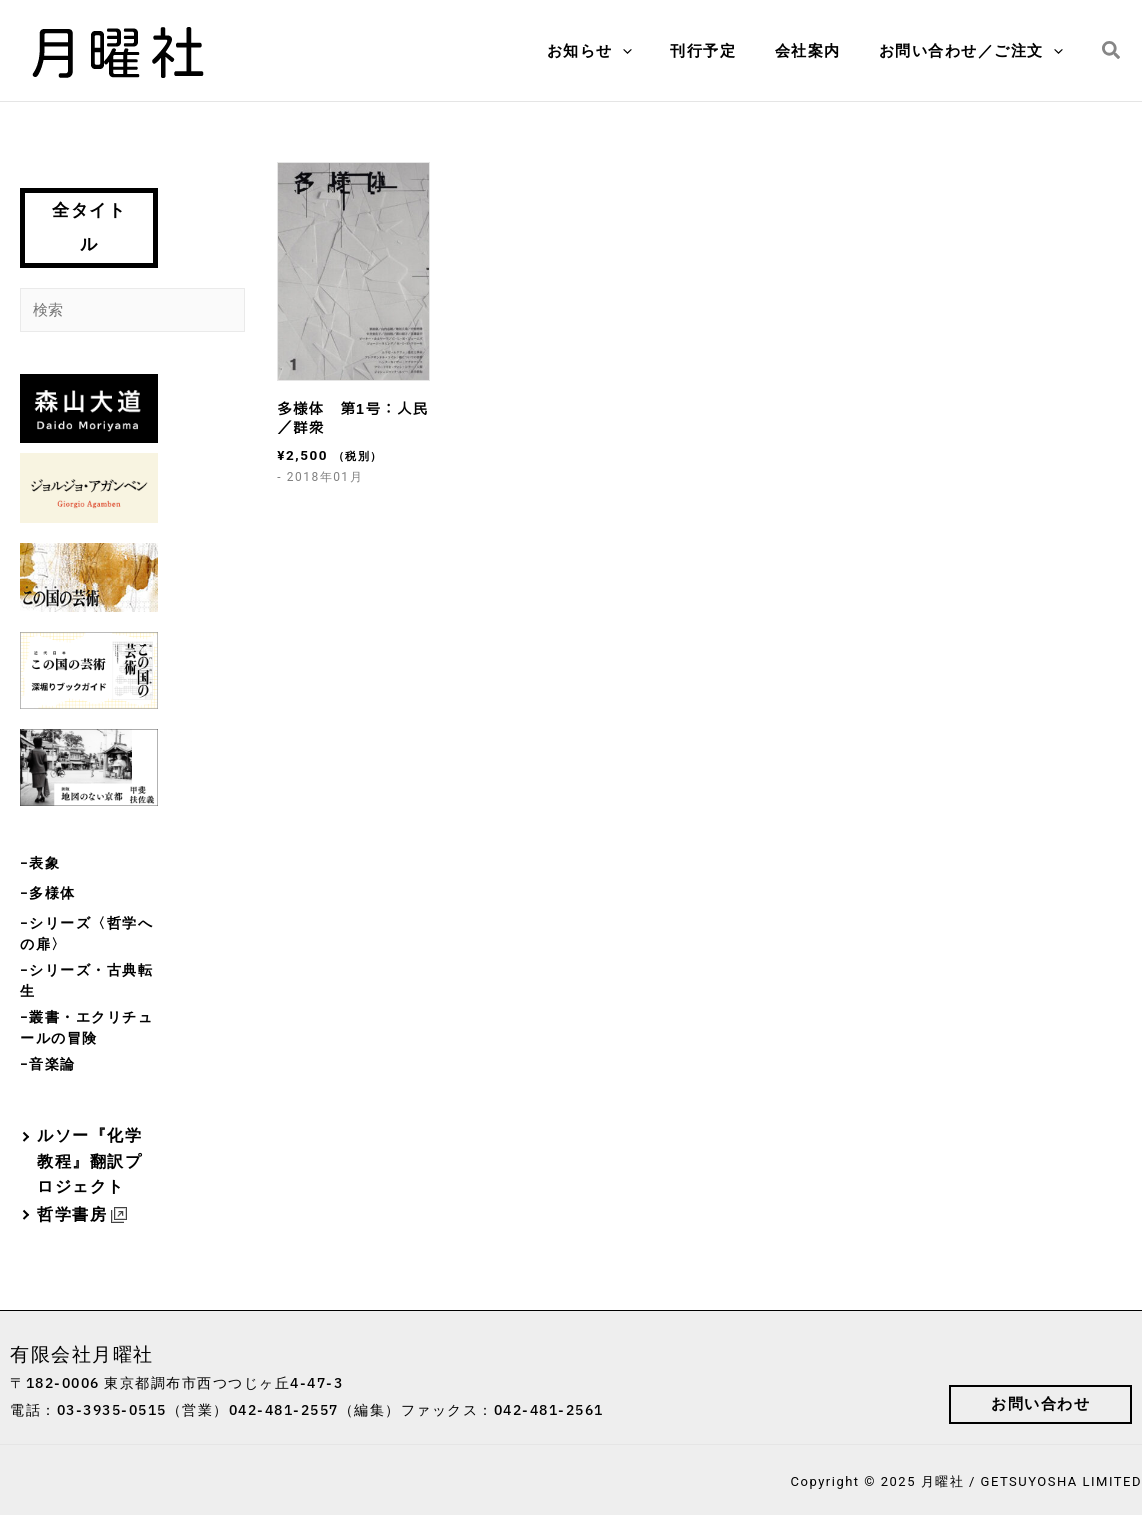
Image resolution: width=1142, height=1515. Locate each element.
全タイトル (89, 227)
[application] (651, 51)
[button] (1112, 51)
